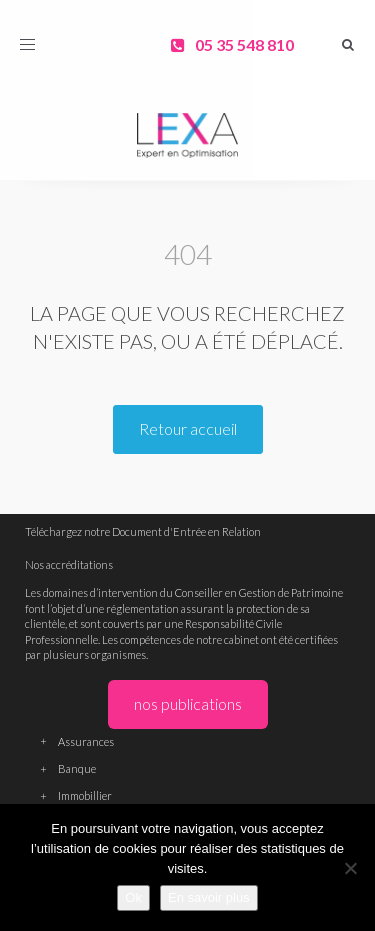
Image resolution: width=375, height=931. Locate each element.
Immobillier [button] (187, 795)
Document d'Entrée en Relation (186, 531)
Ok (133, 897)
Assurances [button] (187, 741)
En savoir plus (209, 897)
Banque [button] (187, 768)
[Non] (350, 868)
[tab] (187, 740)
